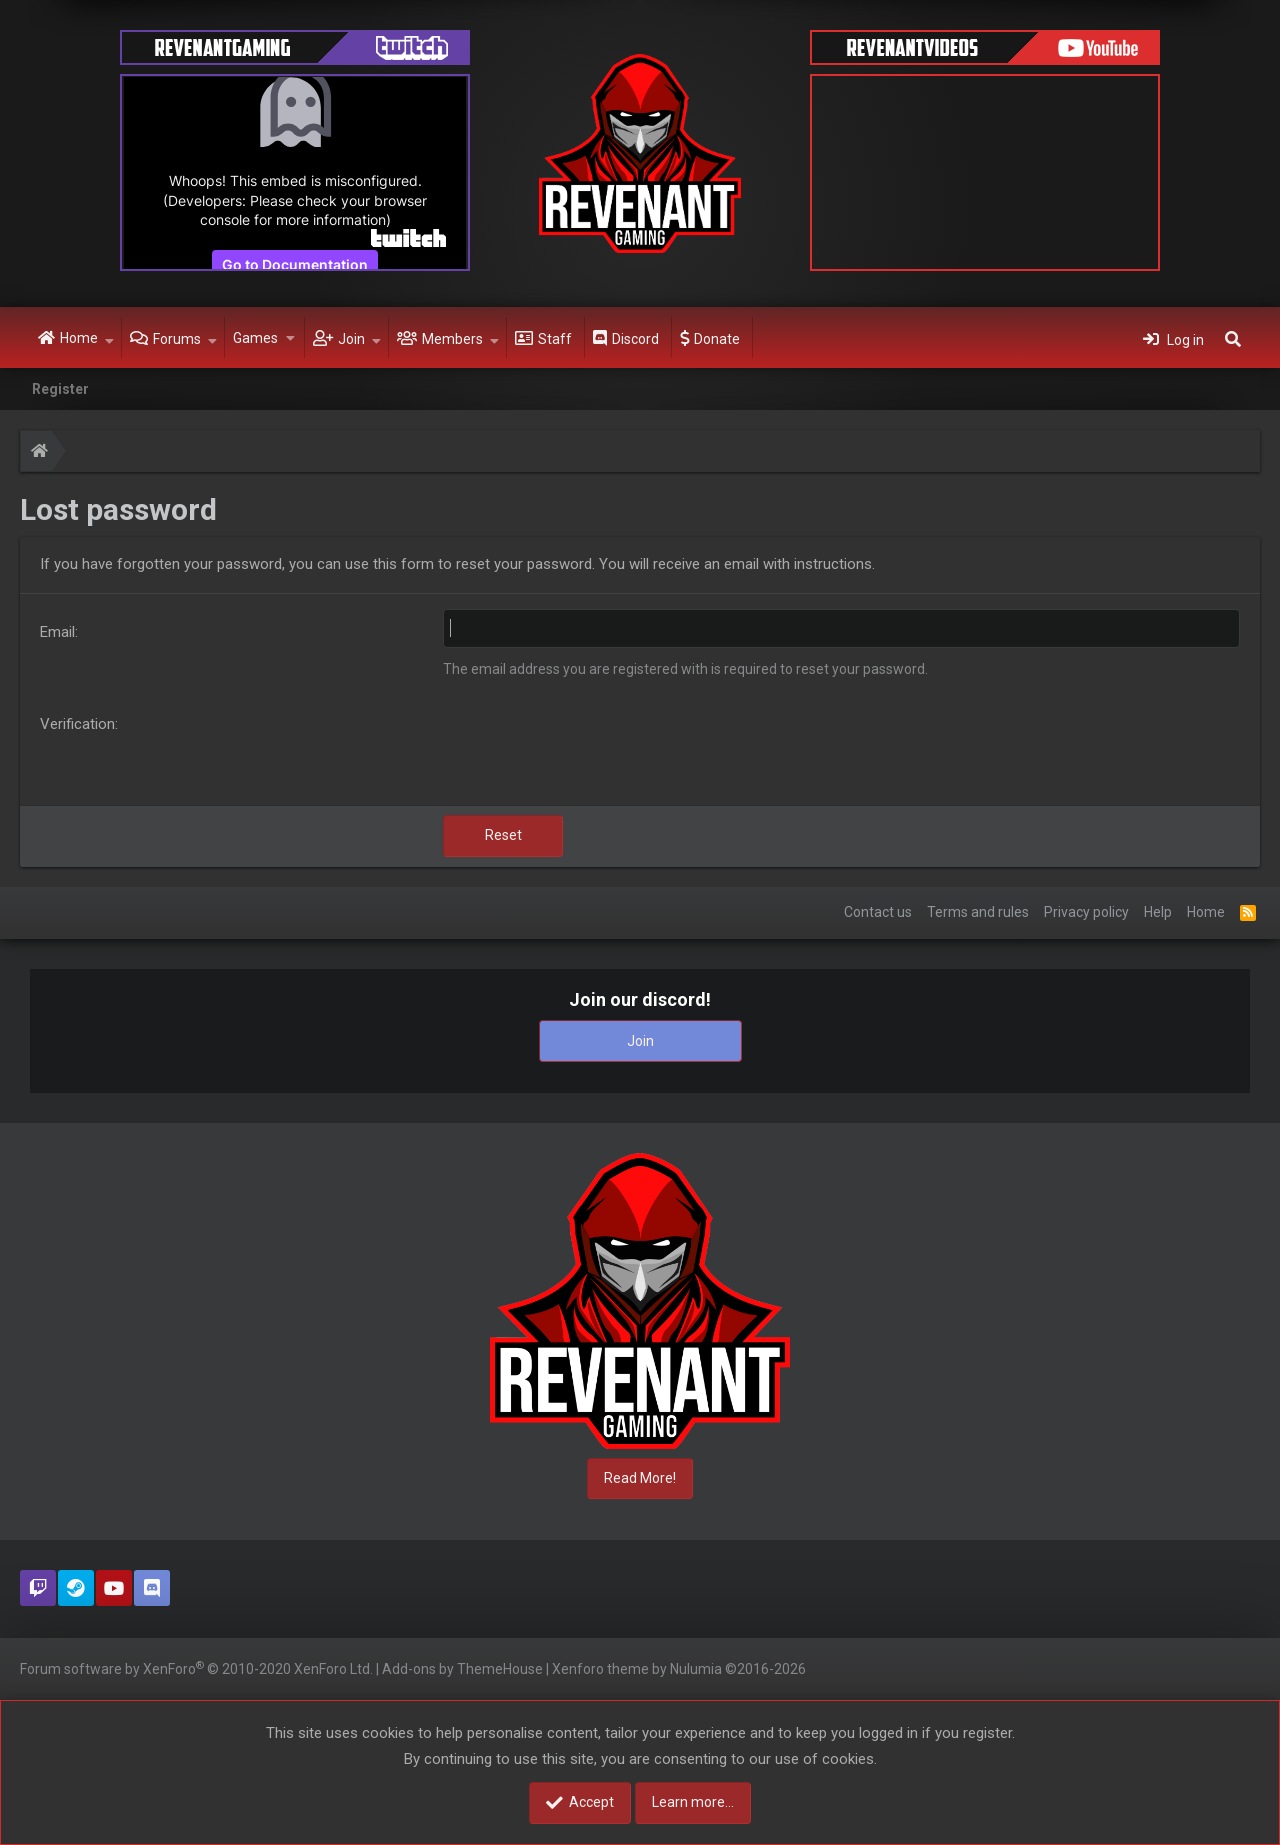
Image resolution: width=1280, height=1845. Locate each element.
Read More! (640, 1478)
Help (1158, 912)
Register (60, 389)
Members (452, 339)
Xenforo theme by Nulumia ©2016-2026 (679, 1669)
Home (79, 338)
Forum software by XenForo (196, 1668)
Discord (635, 339)
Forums (177, 339)
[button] (109, 338)
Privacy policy (1086, 912)
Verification (77, 724)
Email (57, 632)
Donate (717, 339)
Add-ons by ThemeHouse (462, 1669)
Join (351, 339)
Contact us (878, 912)
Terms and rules (978, 912)
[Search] (1233, 338)
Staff (555, 339)
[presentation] (595, 751)
